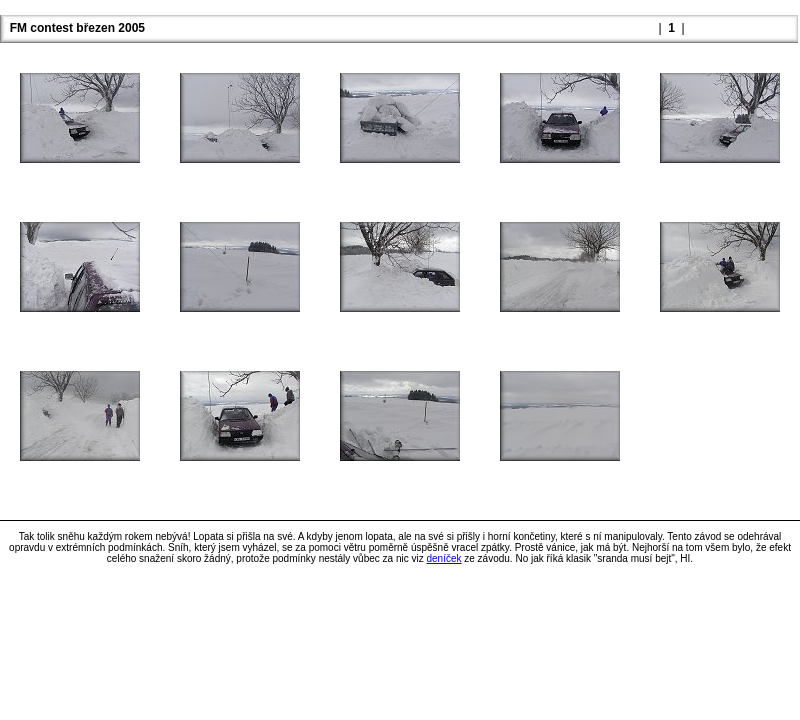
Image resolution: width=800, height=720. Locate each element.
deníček (443, 558)
